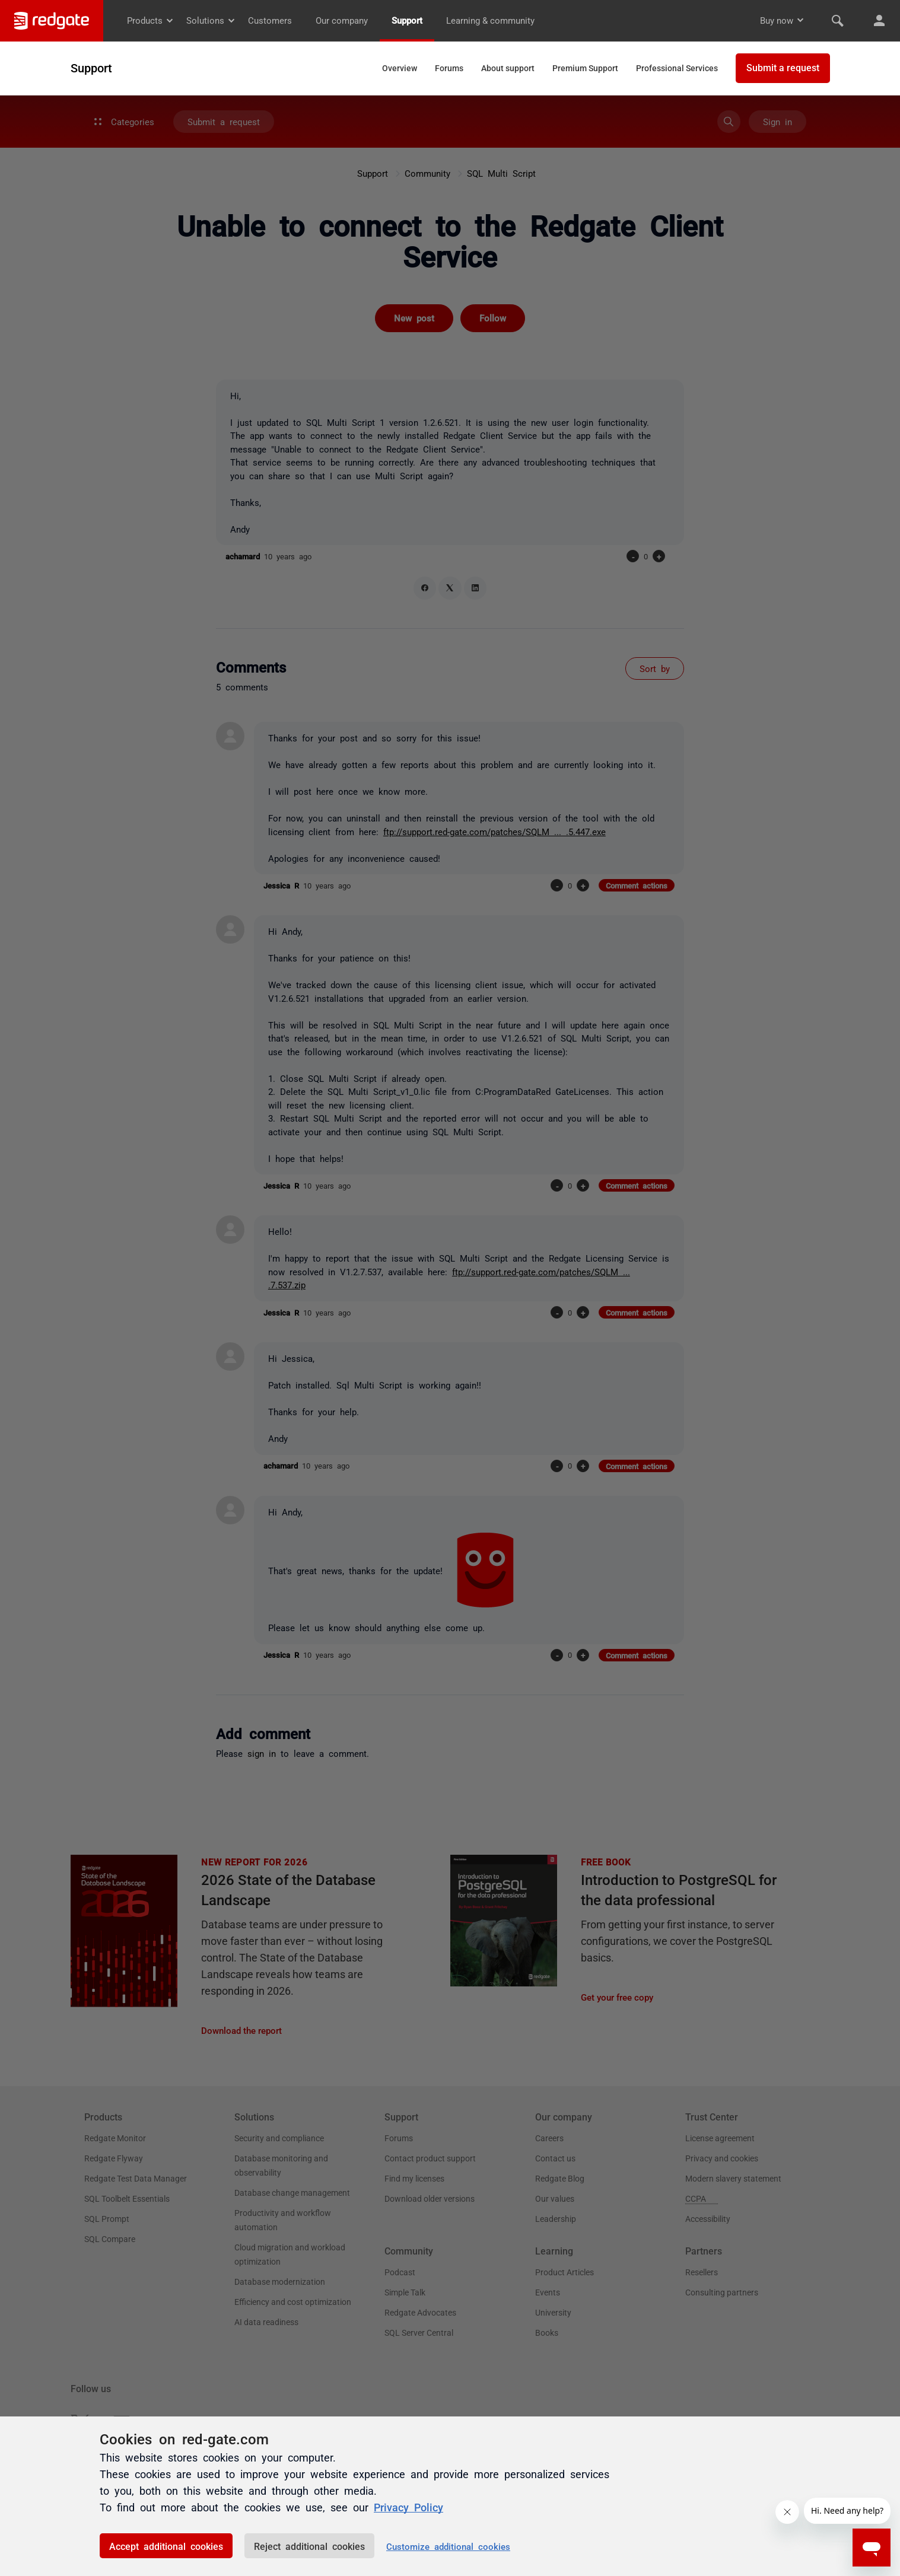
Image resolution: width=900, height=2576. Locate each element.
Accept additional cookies (166, 2545)
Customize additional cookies (448, 2546)
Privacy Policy (408, 2506)
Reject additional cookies (309, 2545)
